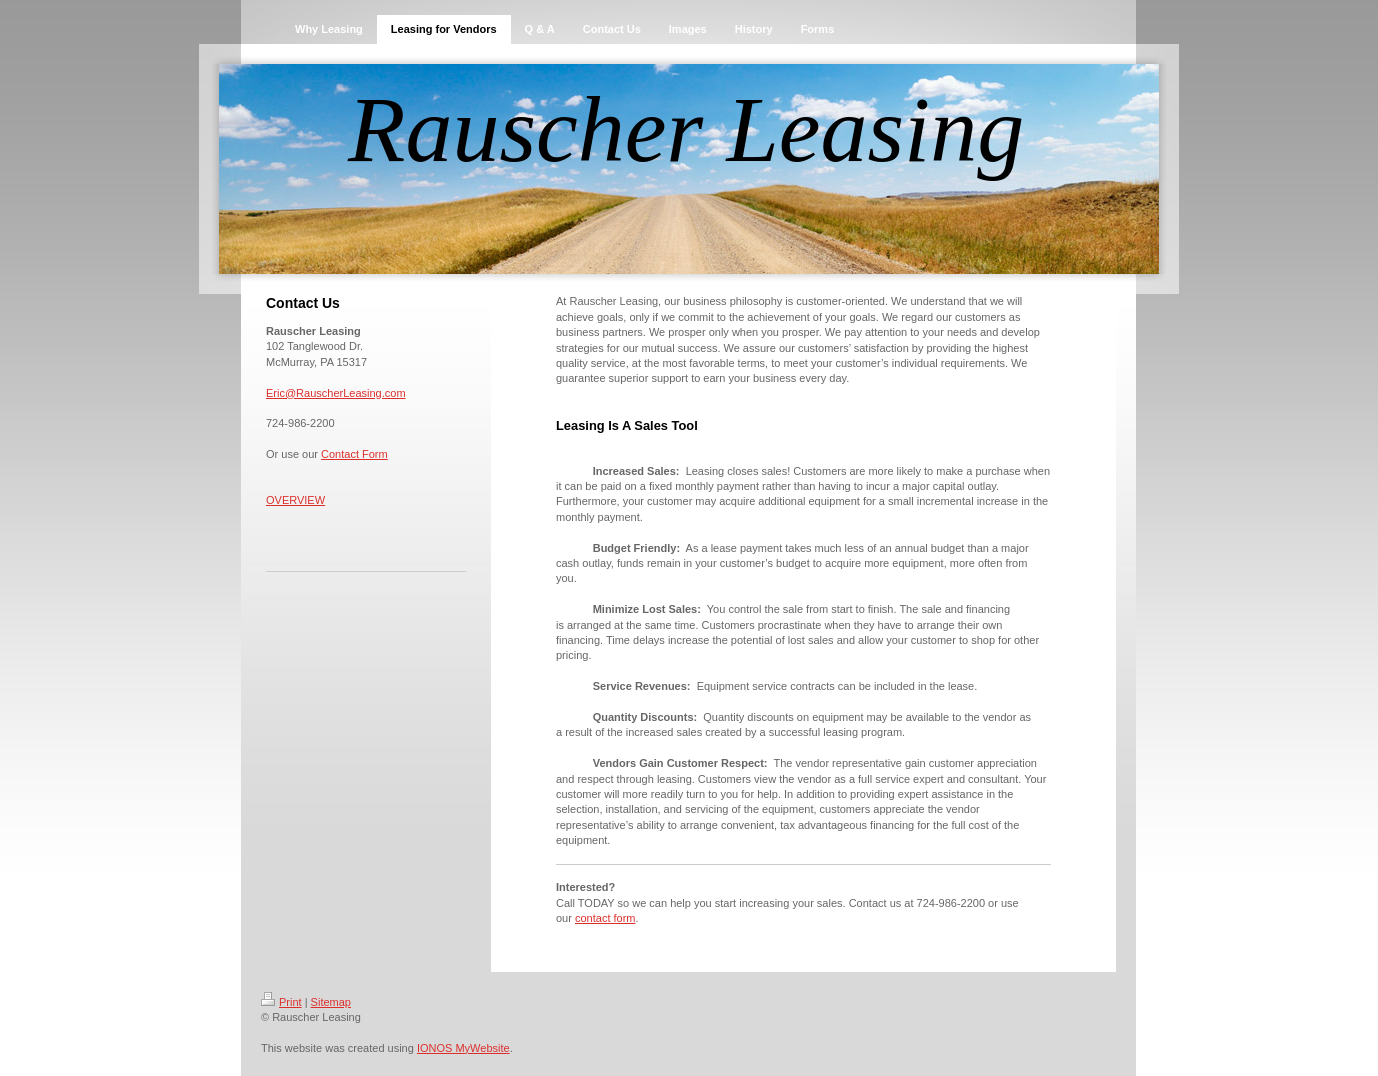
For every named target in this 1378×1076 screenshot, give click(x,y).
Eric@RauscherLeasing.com (336, 393)
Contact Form (354, 454)
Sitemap (331, 1002)
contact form (605, 918)
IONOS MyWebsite (463, 1048)
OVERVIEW (295, 500)
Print (281, 1002)
